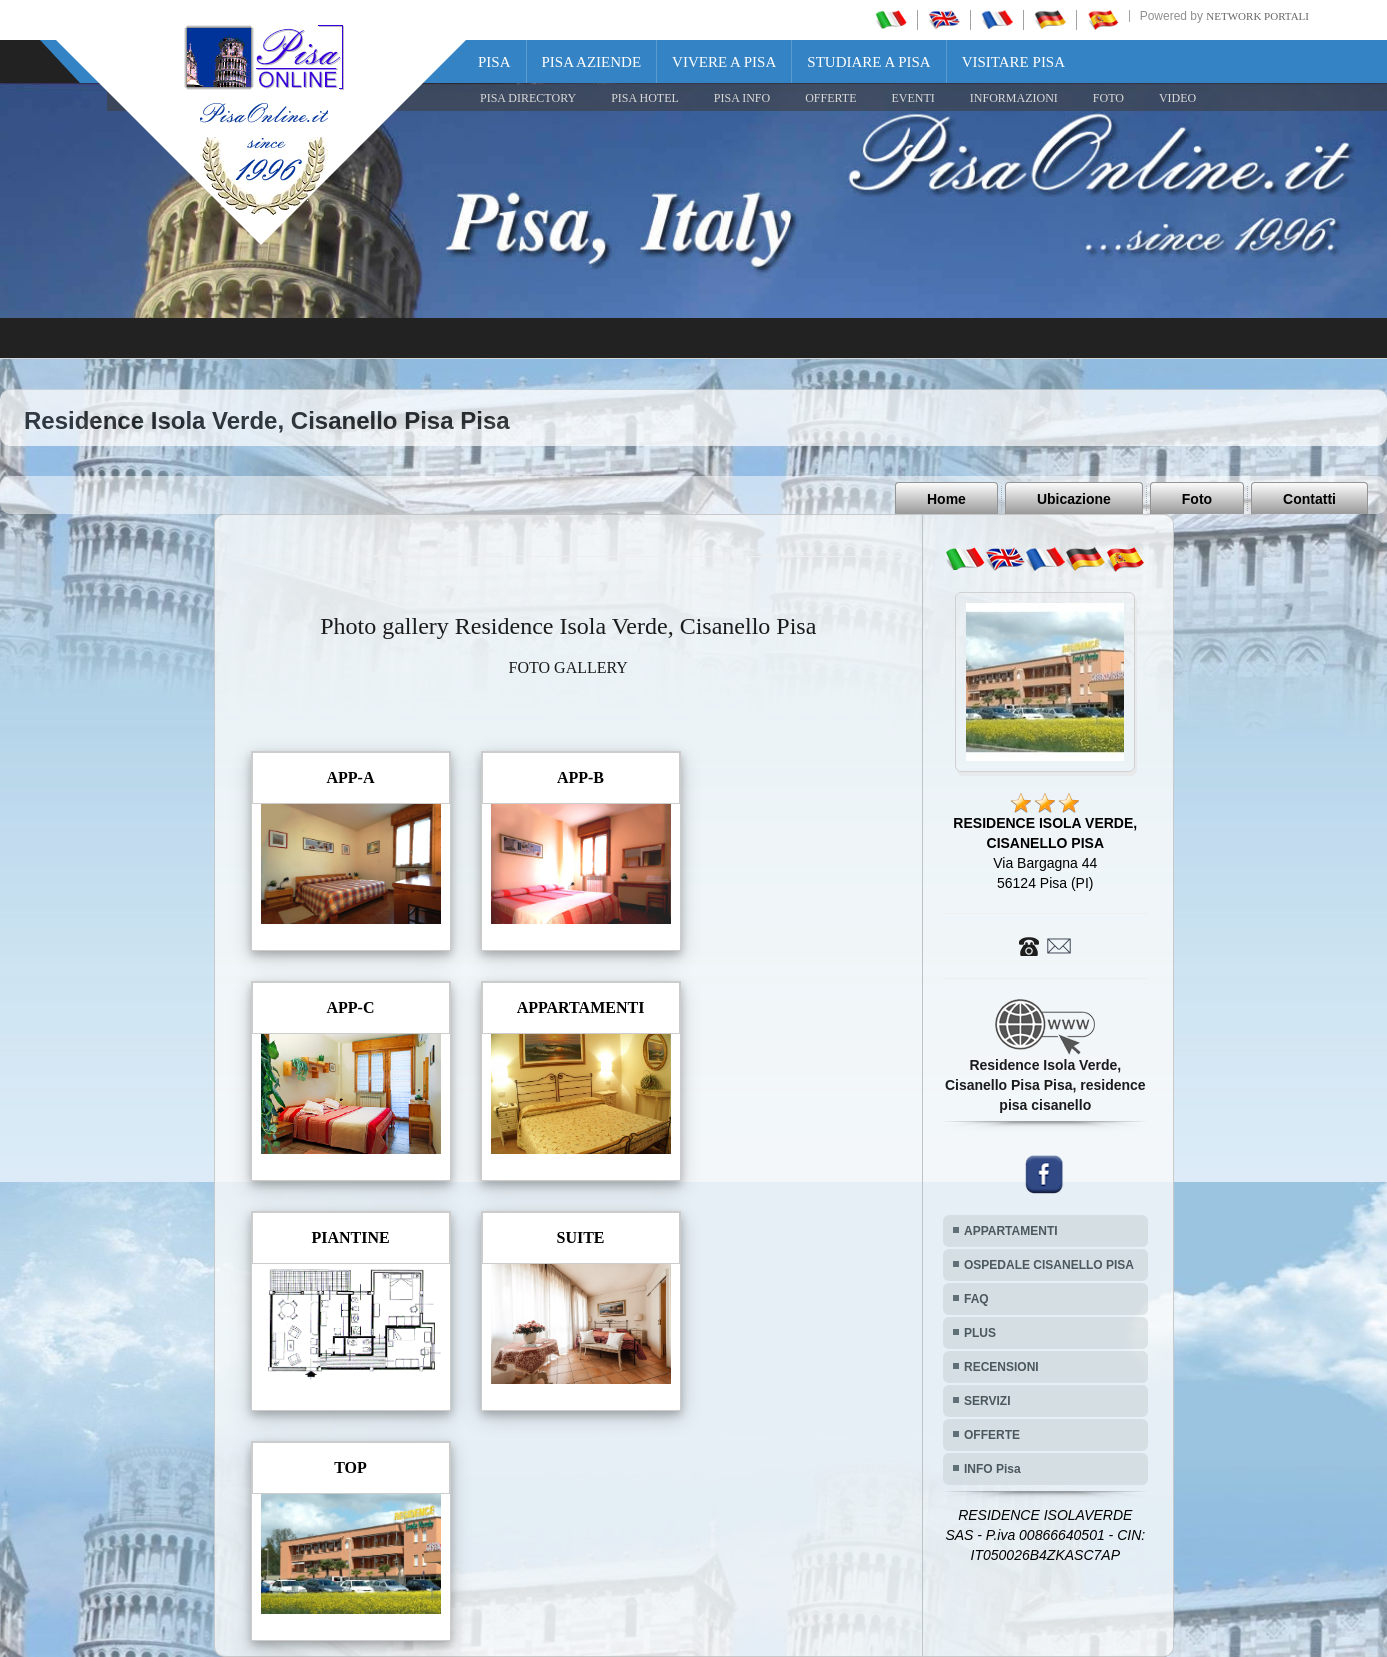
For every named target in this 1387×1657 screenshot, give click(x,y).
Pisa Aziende (592, 62)
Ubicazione (1074, 499)
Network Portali (1257, 16)
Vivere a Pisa (724, 62)
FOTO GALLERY (568, 667)
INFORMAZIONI (1014, 98)
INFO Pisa (992, 1469)
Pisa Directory (528, 98)
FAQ (976, 1299)
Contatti (1309, 499)
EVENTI (912, 98)
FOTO (1108, 98)
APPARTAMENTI (1011, 1231)
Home (946, 499)
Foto (1197, 499)
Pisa (494, 62)
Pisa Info (742, 98)
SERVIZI (987, 1401)
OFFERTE (830, 98)
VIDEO (1177, 98)
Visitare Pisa (1013, 62)
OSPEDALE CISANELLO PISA (1049, 1265)
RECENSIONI (1001, 1367)
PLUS (980, 1333)
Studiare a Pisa (868, 62)
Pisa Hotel (645, 98)
